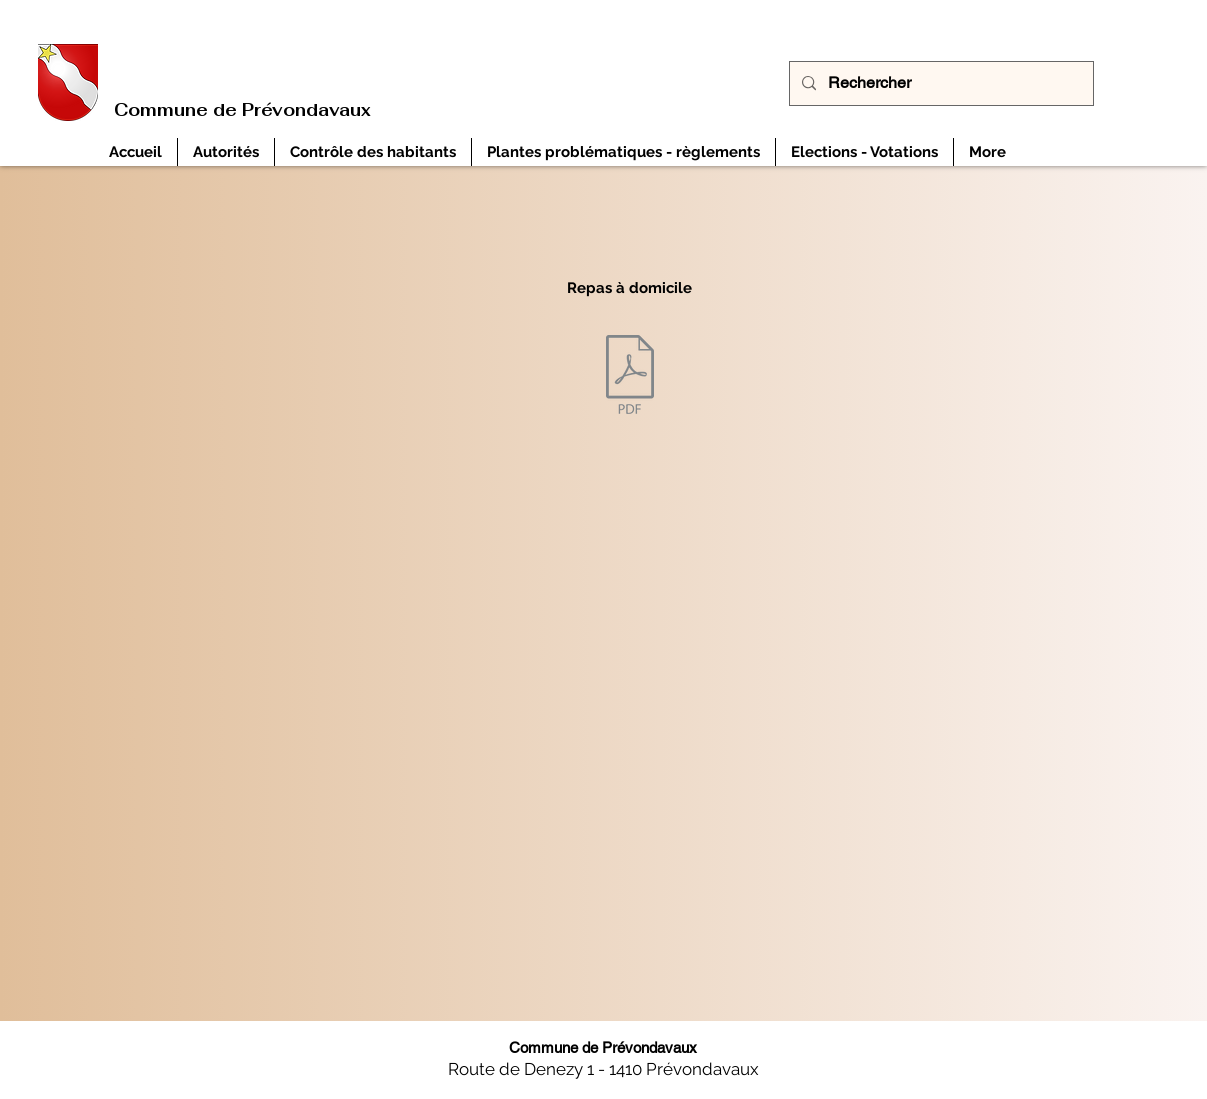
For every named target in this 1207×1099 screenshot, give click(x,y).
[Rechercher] (939, 83)
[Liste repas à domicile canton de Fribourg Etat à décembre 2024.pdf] (630, 376)
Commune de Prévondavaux (242, 110)
